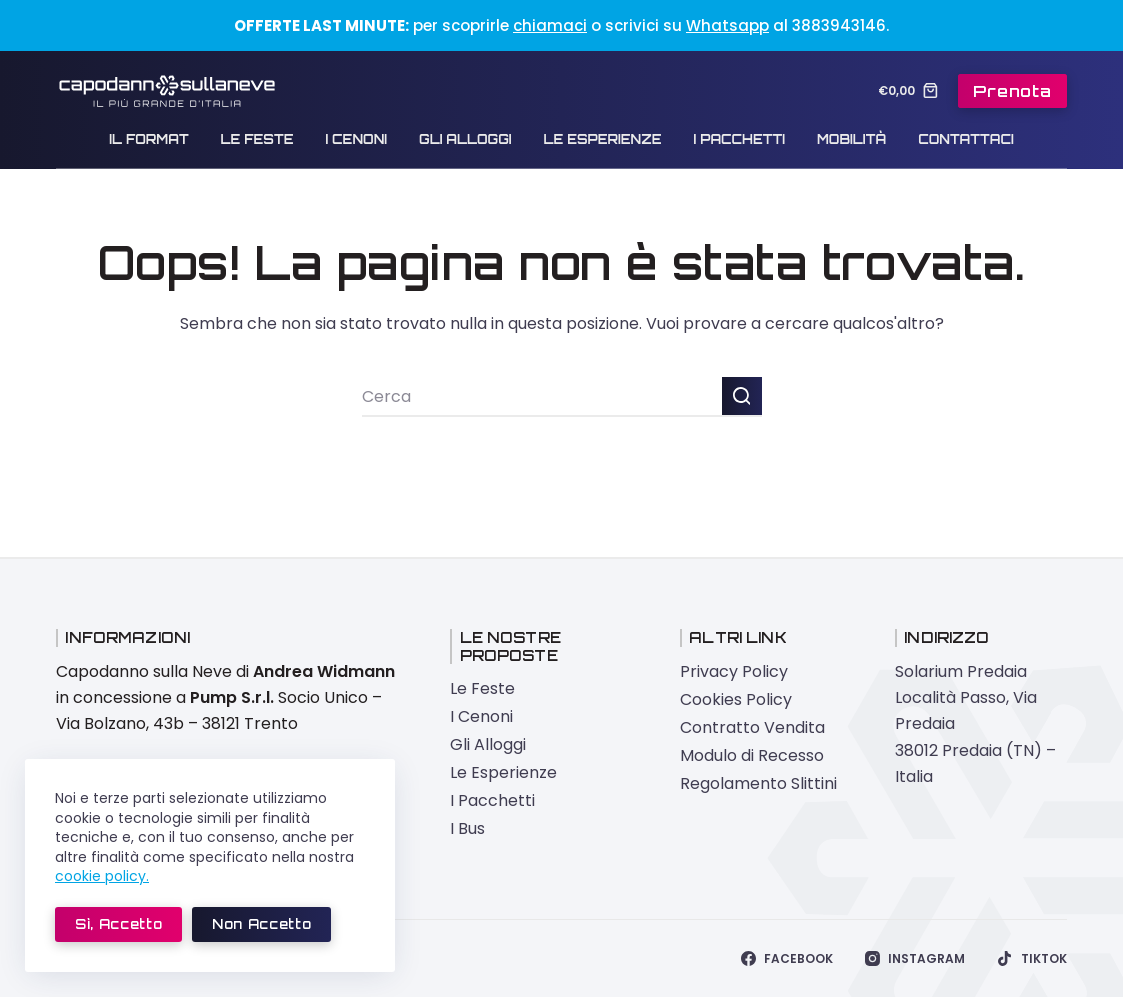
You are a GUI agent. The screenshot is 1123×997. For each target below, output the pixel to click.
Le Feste (257, 139)
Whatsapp (727, 25)
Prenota (1012, 91)
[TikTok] (1031, 959)
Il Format (148, 139)
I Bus (467, 828)
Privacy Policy (734, 671)
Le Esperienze (603, 139)
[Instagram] (915, 959)
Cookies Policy (736, 699)
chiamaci (550, 25)
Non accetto (261, 924)
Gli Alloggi (465, 139)
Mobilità (851, 139)
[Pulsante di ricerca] (742, 397)
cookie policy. (102, 876)
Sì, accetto (118, 924)
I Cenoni (356, 139)
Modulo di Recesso (752, 755)
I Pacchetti (739, 139)
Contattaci (966, 139)
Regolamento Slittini (758, 783)
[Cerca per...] (542, 397)
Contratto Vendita (752, 727)
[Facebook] (787, 959)
